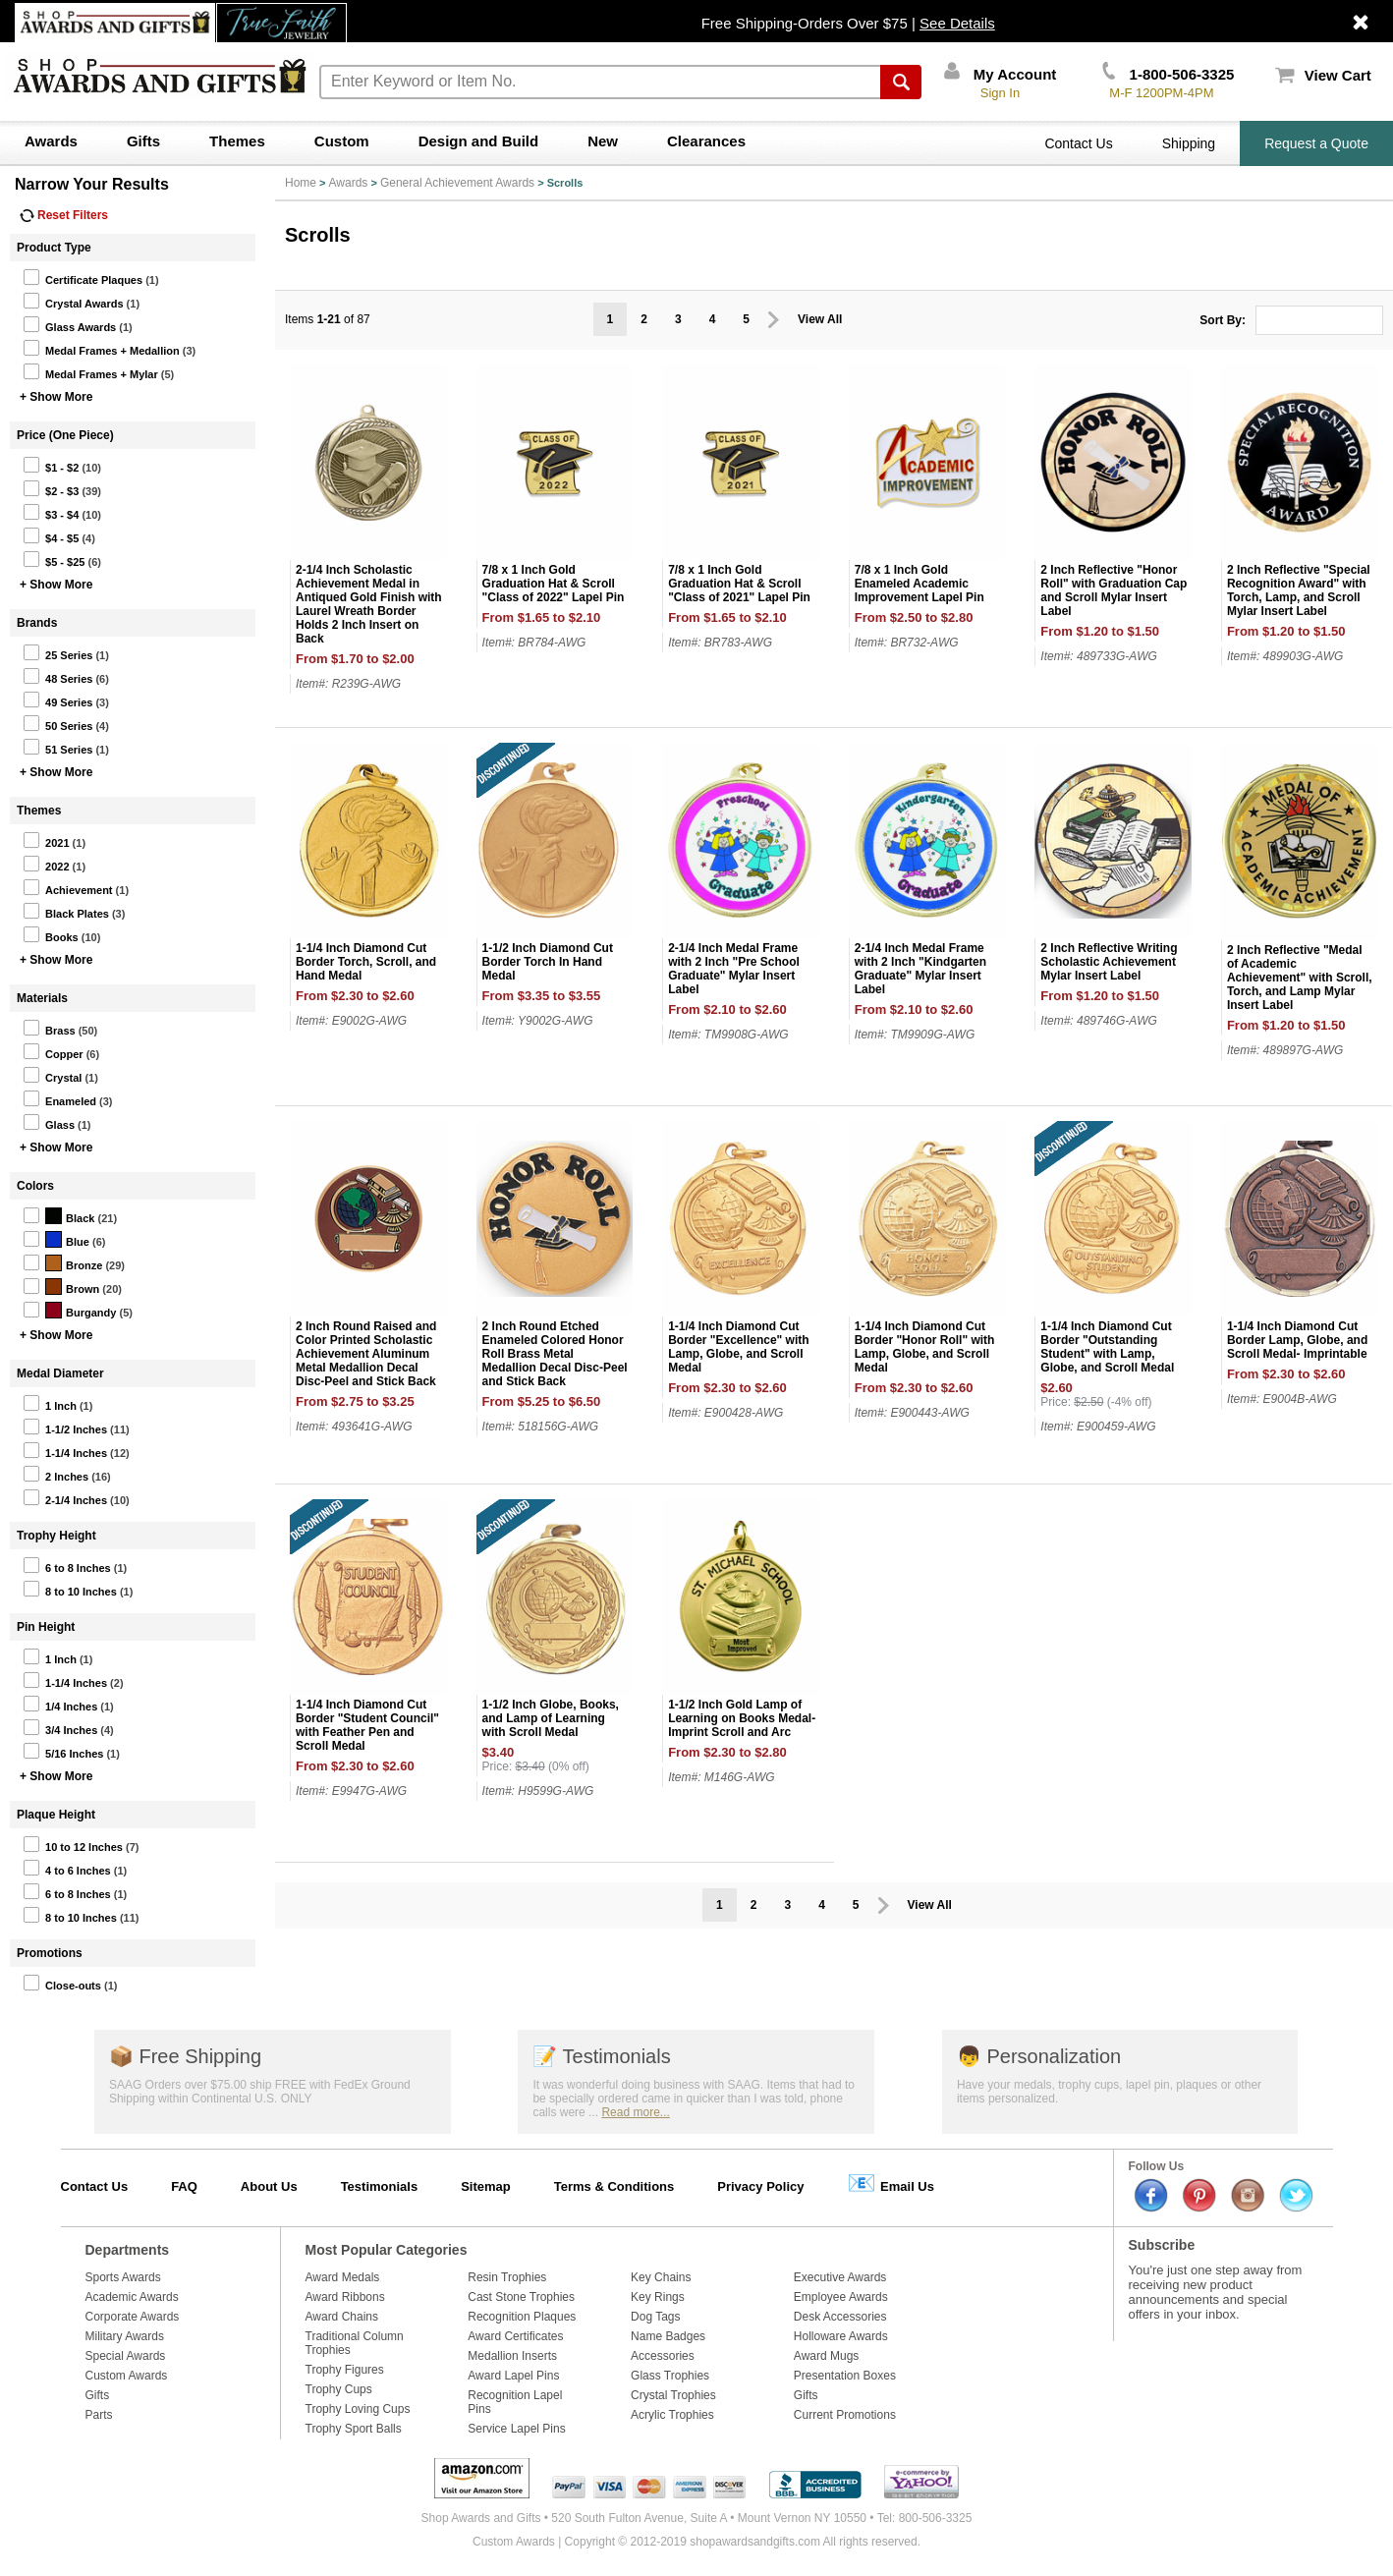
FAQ (184, 2186)
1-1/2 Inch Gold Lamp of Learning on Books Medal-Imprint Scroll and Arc (741, 1718)
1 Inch (50, 1403)
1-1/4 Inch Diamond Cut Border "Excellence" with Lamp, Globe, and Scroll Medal (738, 1346)
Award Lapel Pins (513, 2375)
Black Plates (66, 911)
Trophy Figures (345, 2370)
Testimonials (601, 2056)
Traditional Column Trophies (355, 2343)
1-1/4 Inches (65, 1450)
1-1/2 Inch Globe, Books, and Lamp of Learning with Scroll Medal (550, 1718)
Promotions (50, 1953)
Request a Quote (1316, 143)
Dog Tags (655, 2317)
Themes (237, 141)
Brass (49, 1027)
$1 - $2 (51, 465)
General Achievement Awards (457, 183)
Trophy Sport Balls (354, 2429)
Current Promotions (845, 2415)
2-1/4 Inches (65, 1497)
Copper (53, 1051)
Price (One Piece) (65, 435)
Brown (61, 1286)
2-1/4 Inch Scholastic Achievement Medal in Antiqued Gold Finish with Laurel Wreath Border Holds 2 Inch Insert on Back (369, 604)
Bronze (62, 1262)
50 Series (57, 723)
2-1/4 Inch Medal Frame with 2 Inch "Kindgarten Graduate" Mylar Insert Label (920, 968)
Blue (56, 1239)
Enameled (59, 1098)
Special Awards (125, 2356)
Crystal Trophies (673, 2395)
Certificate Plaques (82, 277)
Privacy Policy (760, 2186)
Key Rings (658, 2297)
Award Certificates (515, 2336)
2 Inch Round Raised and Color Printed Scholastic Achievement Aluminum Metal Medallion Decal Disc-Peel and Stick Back (366, 1353)
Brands (37, 623)
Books (51, 934)
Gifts (143, 141)
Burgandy (69, 1309)
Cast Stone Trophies (521, 2297)
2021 (46, 840)
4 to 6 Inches (67, 1867)
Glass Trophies (670, 2375)
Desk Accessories (840, 2317)
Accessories (663, 2356)
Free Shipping (185, 2056)
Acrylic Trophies (672, 2415)
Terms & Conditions (614, 2186)
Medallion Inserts (512, 2356)
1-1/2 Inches (65, 1426)
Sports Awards (123, 2277)
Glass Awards (69, 324)
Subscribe (1162, 2245)
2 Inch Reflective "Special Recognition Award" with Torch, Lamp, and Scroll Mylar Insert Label (1298, 590)
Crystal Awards (73, 300)
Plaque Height (56, 1814)
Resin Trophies (507, 2277)
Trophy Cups (339, 2389)
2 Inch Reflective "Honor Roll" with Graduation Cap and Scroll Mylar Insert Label (1113, 590)
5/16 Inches (63, 1751)
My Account (1000, 74)
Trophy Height (56, 1535)
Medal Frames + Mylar (90, 371)
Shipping (1189, 143)
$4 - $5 (51, 535)
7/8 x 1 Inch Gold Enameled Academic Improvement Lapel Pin (919, 583)
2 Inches (55, 1474)
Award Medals (343, 2277)
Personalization (1039, 2056)
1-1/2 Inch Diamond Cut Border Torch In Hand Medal (547, 961)
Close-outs (62, 1982)
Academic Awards (132, 2297)
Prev (773, 319)
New (602, 141)
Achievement (67, 887)
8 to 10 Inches (70, 1588)
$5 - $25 (53, 559)
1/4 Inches (60, 1703)
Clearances (706, 141)
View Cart (1323, 75)
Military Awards (124, 2336)
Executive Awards (840, 2277)
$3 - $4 (51, 512)
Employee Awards (841, 2297)
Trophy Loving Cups (358, 2409)
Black (58, 1215)
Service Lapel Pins (516, 2429)
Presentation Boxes (845, 2375)
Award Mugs (826, 2356)
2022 (46, 863)
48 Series (57, 676)
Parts (99, 2415)
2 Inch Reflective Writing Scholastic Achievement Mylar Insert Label (1108, 961)
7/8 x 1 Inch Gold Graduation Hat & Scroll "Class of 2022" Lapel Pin (553, 583)
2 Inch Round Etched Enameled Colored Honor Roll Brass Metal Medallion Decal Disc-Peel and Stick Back (555, 1353)
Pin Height (46, 1627)
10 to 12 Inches (73, 1844)
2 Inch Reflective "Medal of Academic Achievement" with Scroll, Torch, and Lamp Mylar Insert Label (1299, 977)
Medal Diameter (60, 1373)
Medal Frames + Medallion (101, 348)
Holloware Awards (841, 2336)
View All (820, 319)
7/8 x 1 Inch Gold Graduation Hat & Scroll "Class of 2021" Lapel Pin (739, 583)
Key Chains (661, 2277)
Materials (42, 998)
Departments (127, 2250)
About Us (269, 2186)
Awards (51, 141)
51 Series (57, 747)
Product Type (54, 247)
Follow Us (1157, 2166)
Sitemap (486, 2186)
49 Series (57, 699)
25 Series (57, 652)
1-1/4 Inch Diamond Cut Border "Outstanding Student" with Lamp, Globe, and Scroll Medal (1107, 1346)
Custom (341, 141)
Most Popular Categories (387, 2250)
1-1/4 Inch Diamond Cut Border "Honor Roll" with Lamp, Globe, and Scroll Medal (925, 1346)
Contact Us (1078, 143)
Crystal (52, 1075)
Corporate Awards (132, 2317)
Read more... (635, 2112)
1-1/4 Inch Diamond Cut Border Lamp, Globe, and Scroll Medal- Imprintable (1297, 1340)
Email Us (890, 2182)
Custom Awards (126, 2375)
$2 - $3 (51, 488)
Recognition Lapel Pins (515, 2402)
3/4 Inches (60, 1727)
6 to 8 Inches (67, 1565)
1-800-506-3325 (1168, 74)
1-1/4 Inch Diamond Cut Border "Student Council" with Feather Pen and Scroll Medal (367, 1725)
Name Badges (668, 2336)
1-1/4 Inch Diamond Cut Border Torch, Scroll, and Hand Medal (366, 961)
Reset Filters (64, 215)
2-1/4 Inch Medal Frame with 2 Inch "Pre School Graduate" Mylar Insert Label (734, 968)
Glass (49, 1122)
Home (300, 183)
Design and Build (478, 141)
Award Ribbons (345, 2297)
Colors (35, 1186)
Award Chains (342, 2317)
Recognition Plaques (522, 2317)
